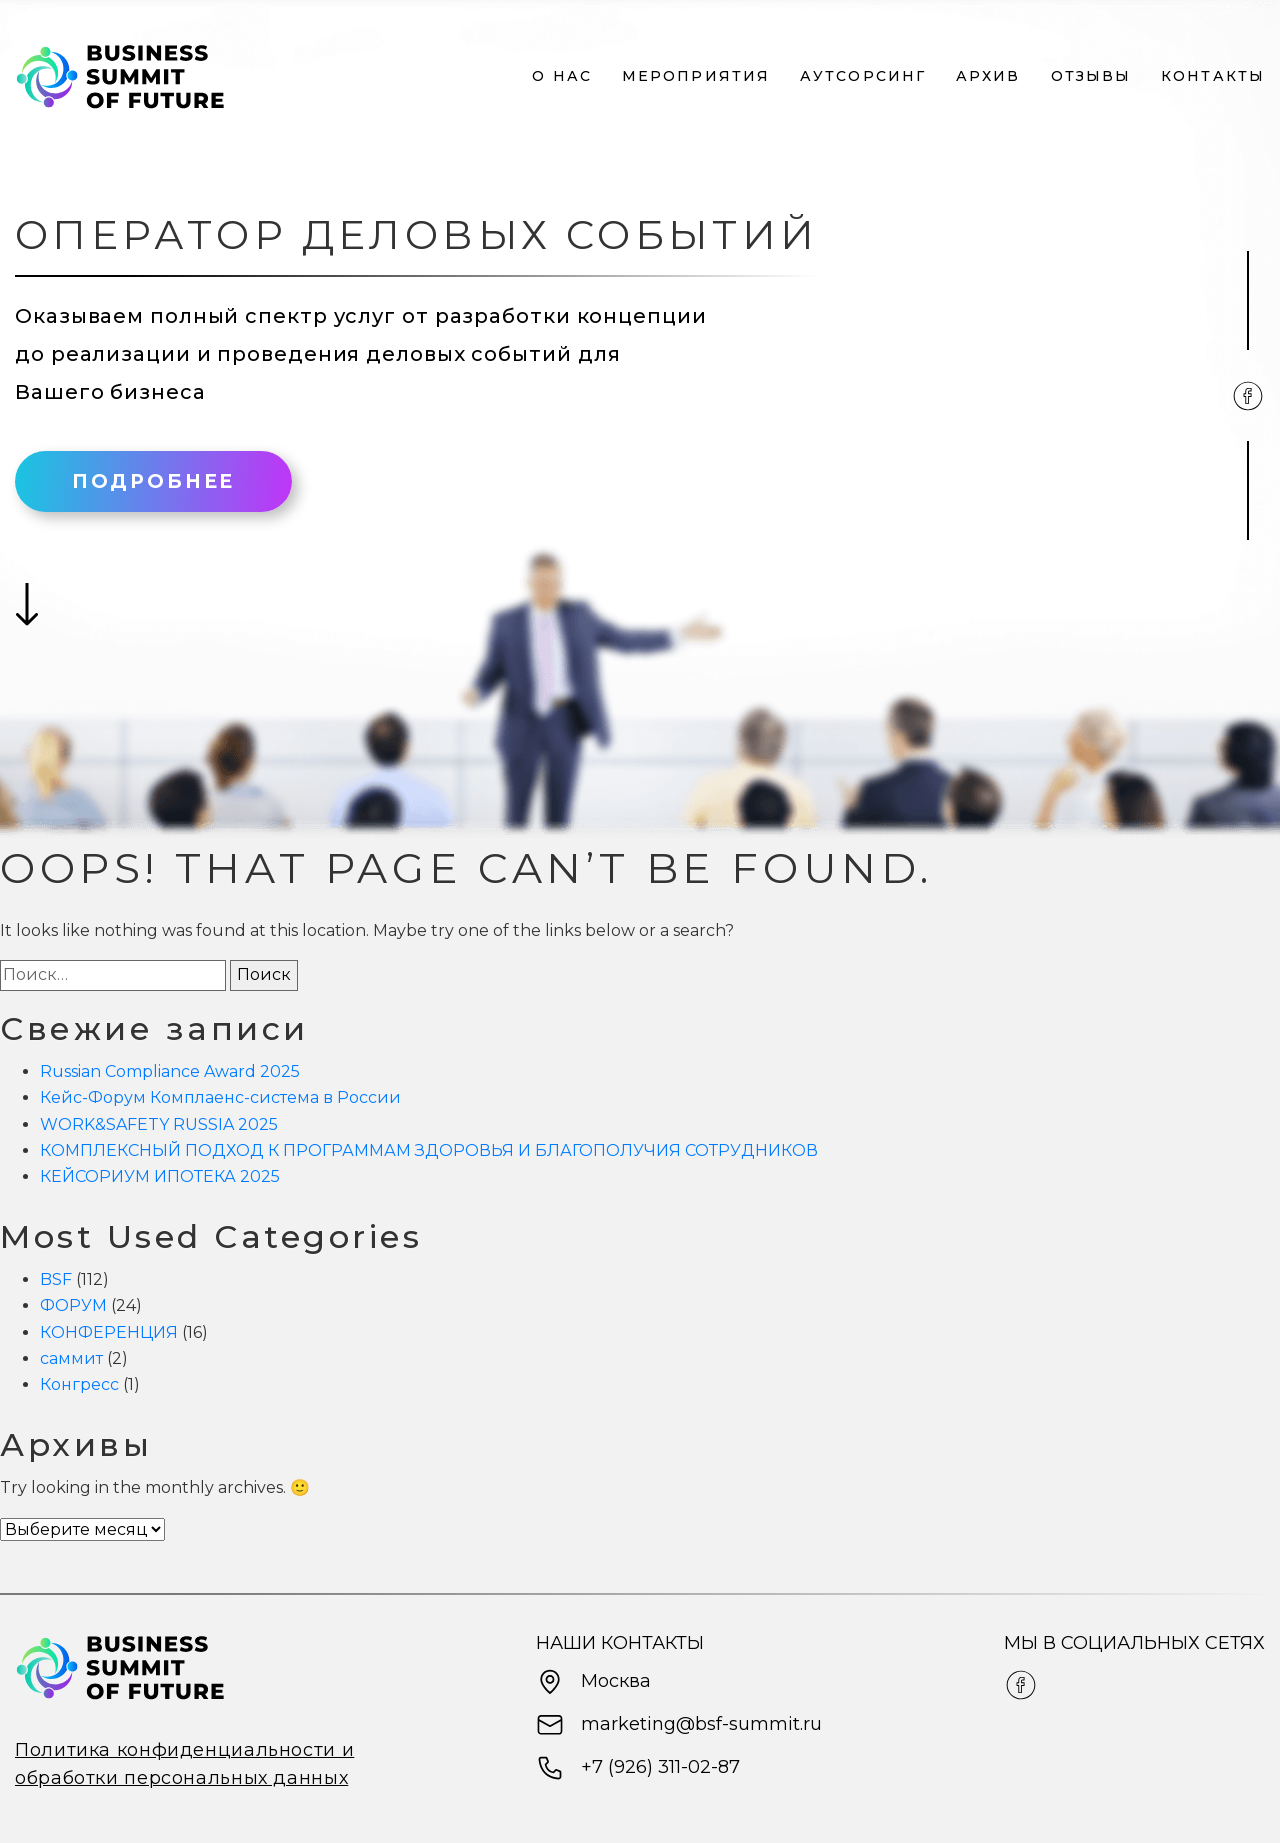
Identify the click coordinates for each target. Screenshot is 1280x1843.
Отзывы (1091, 76)
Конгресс (79, 1384)
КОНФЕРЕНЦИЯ (109, 1332)
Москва (593, 1682)
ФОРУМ (73, 1305)
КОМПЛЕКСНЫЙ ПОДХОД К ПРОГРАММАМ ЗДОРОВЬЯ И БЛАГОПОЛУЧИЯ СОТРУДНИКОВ (429, 1150)
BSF (56, 1279)
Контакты (1213, 76)
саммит (71, 1358)
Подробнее (154, 481)
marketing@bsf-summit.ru (679, 1725)
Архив (988, 76)
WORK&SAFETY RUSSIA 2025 (159, 1124)
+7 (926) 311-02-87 (638, 1768)
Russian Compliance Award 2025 (170, 1071)
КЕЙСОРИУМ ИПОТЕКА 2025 (182, 1176)
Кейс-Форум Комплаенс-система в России (220, 1097)
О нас (562, 76)
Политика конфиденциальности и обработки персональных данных (184, 1764)
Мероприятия (696, 76)
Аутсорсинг (863, 76)
